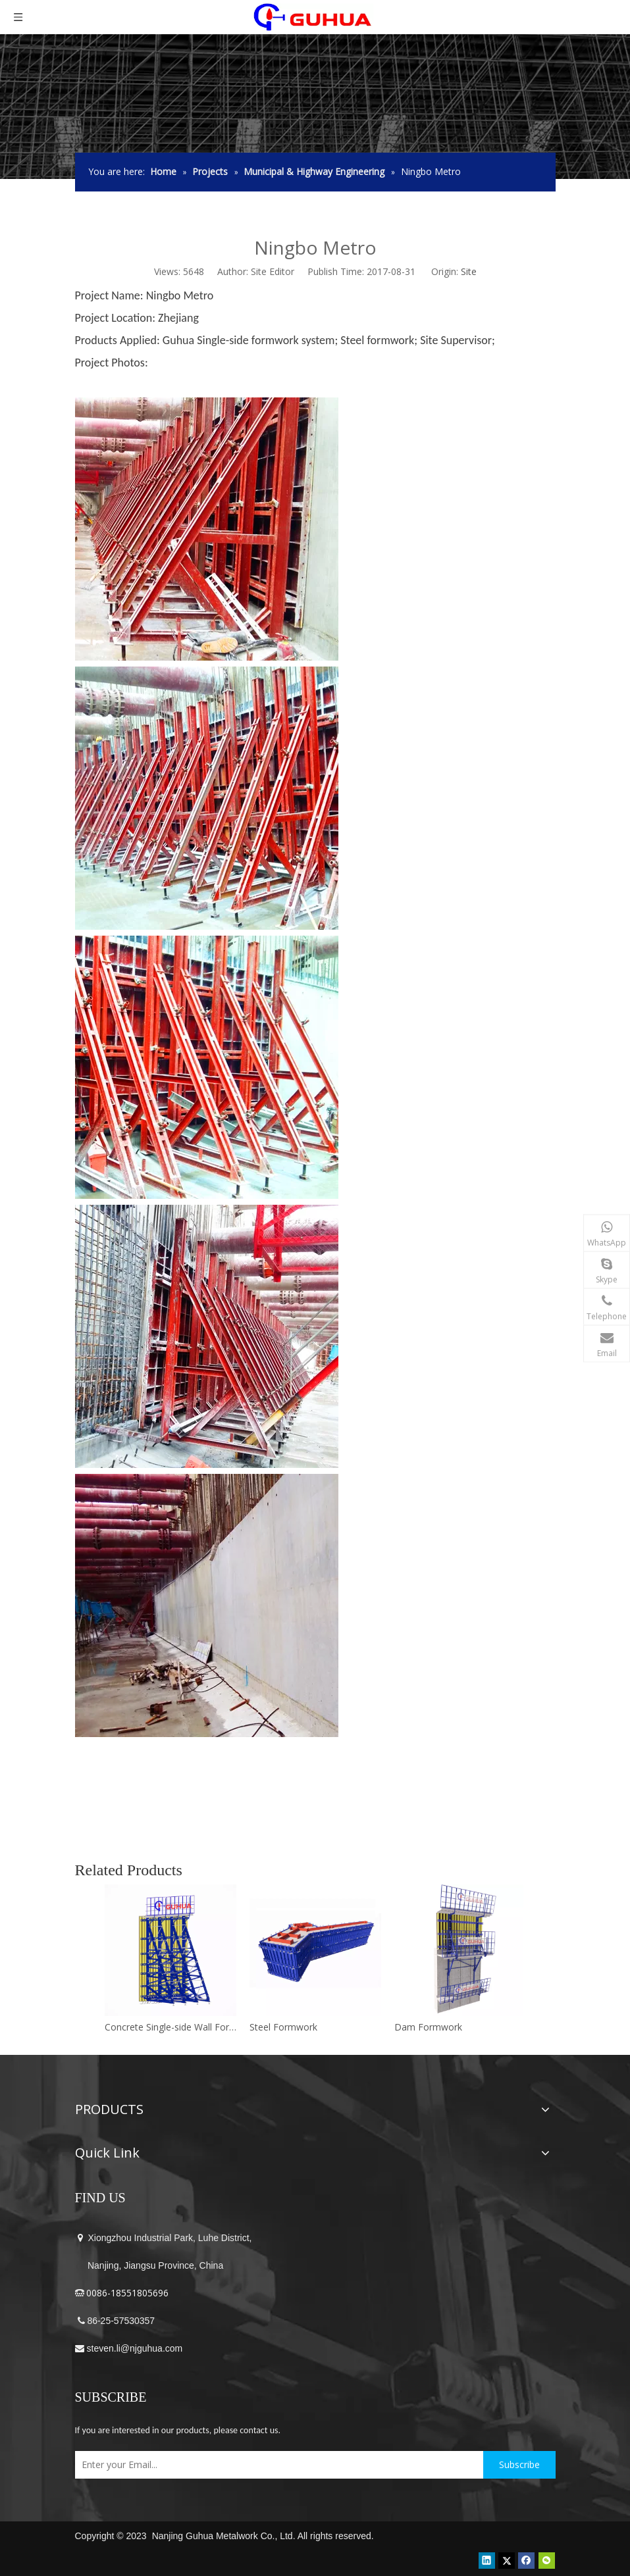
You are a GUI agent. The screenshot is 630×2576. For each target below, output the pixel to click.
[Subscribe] (519, 2465)
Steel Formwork (283, 2027)
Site (469, 271)
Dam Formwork (428, 2027)
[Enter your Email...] (276, 2465)
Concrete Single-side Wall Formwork (170, 2027)
